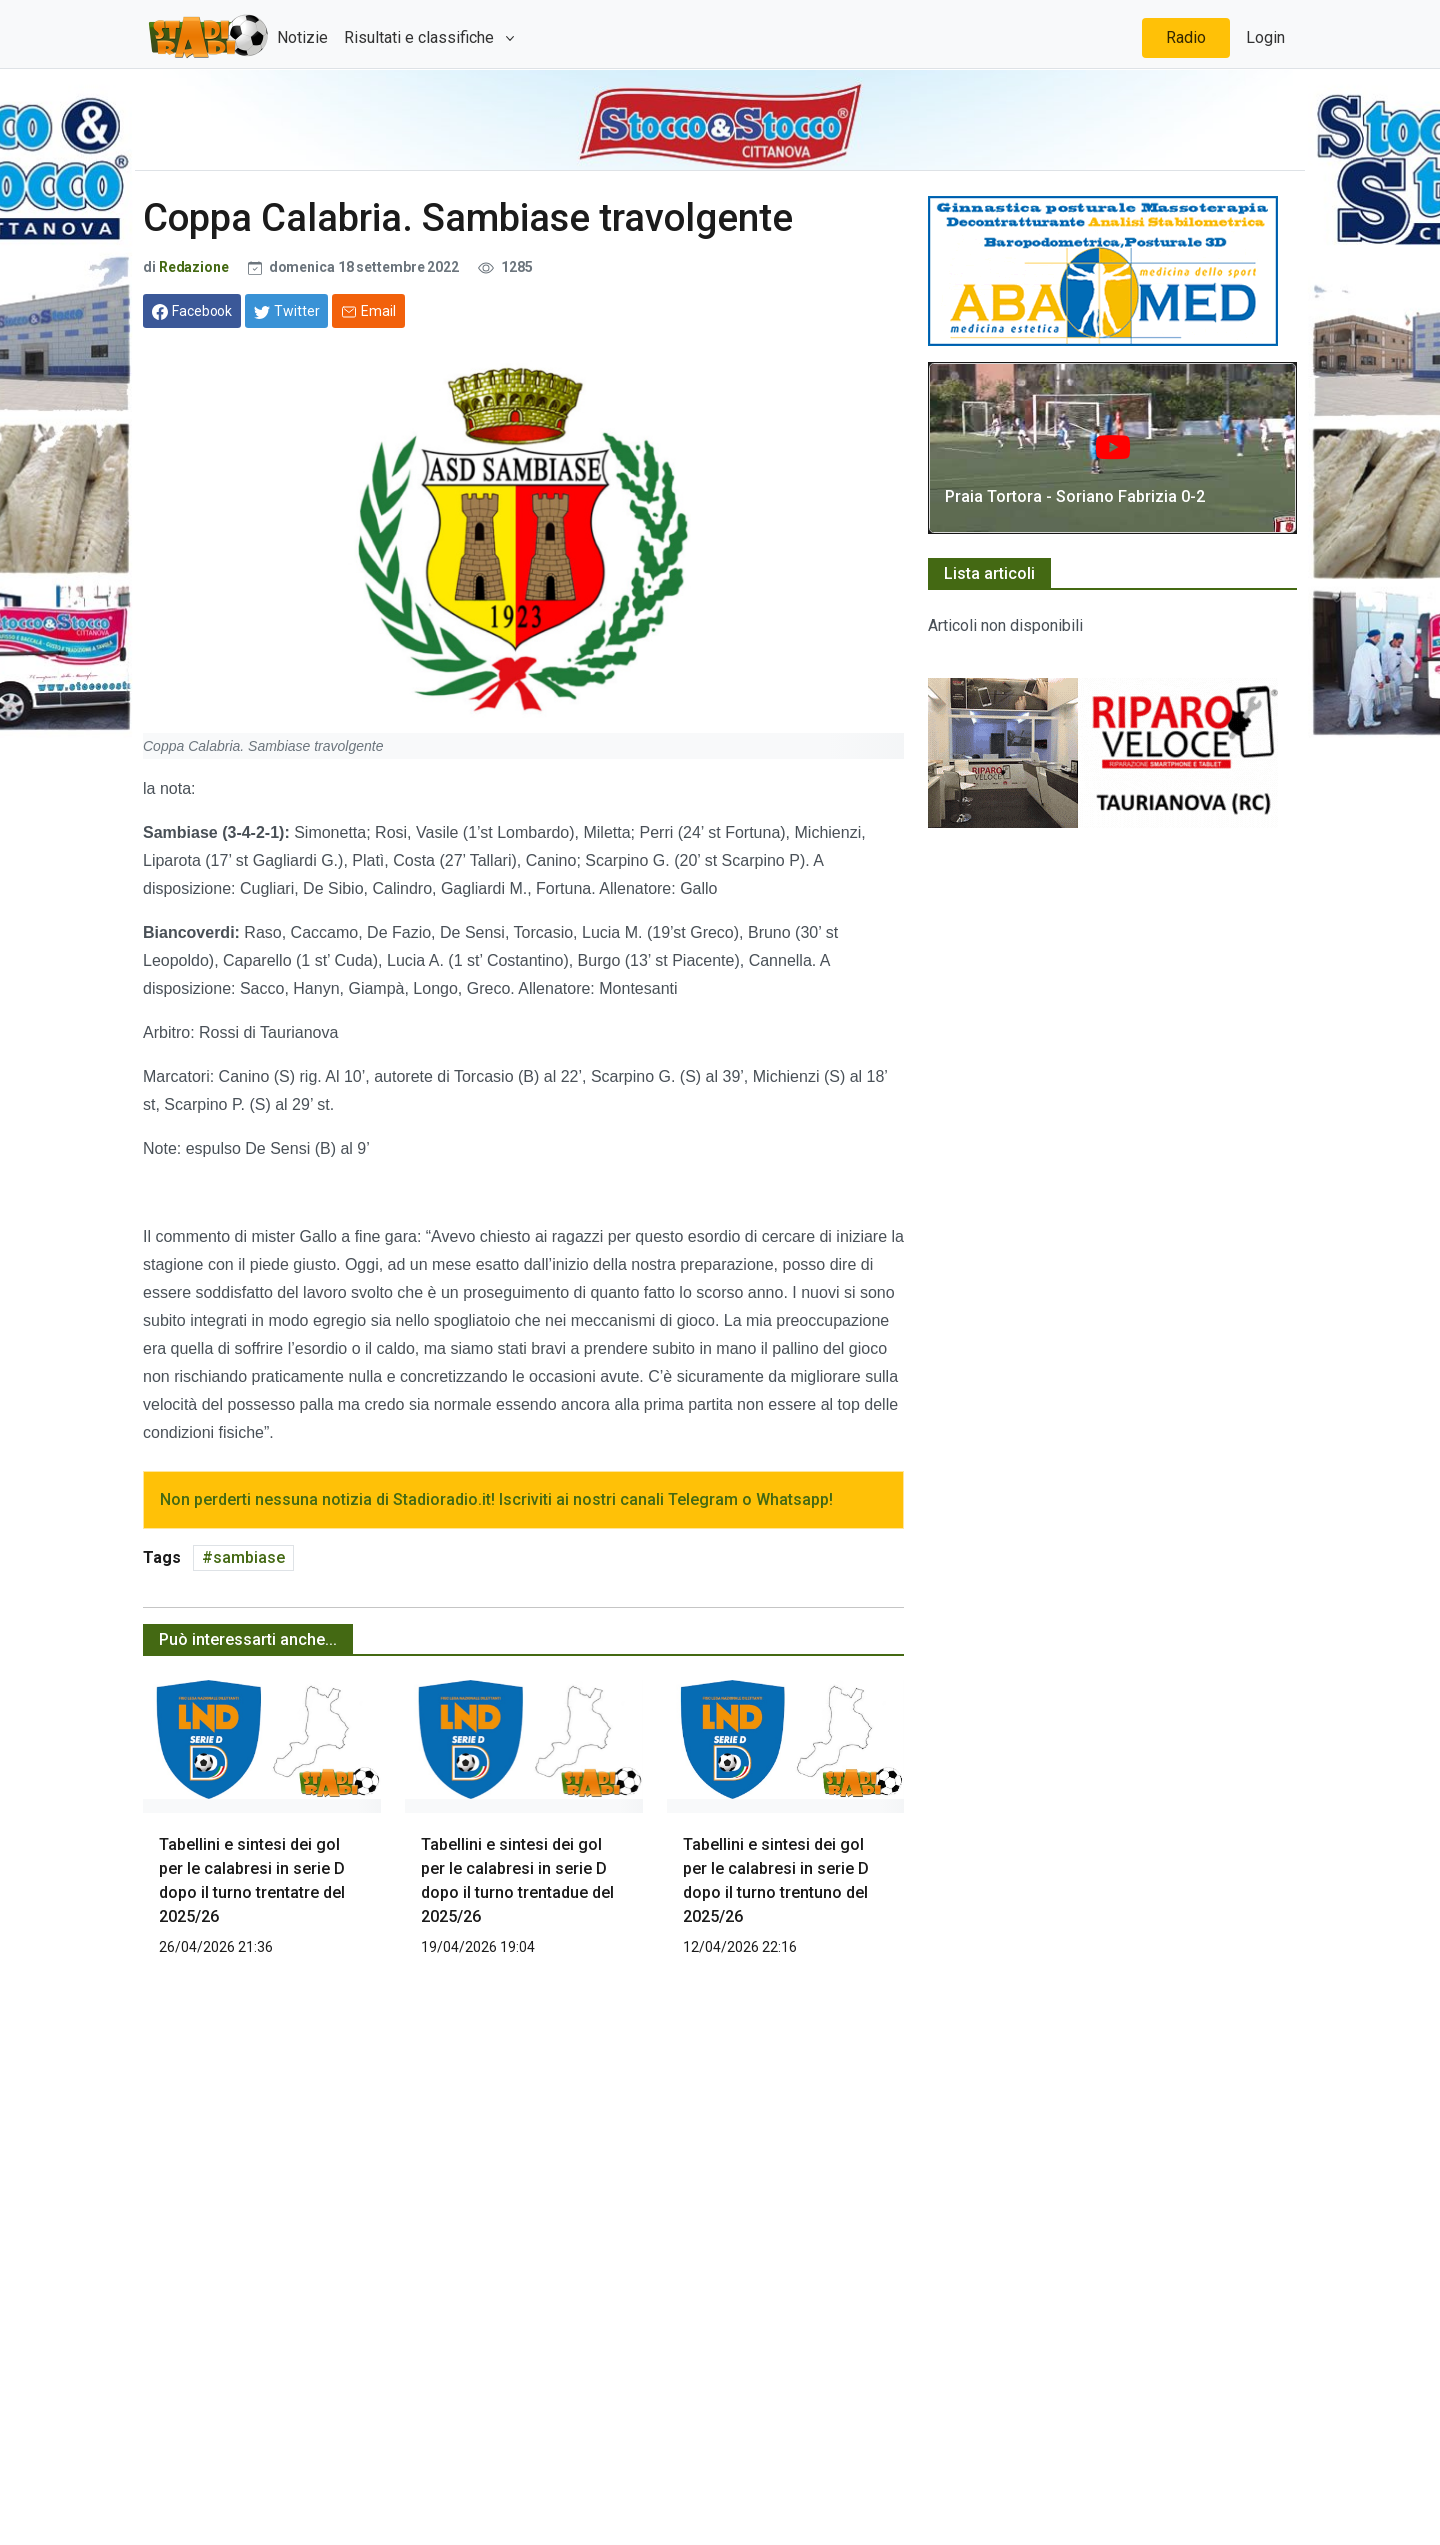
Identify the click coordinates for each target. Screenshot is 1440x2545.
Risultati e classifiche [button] (421, 37)
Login (1265, 37)
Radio (1186, 37)
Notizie (302, 37)
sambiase (249, 1557)
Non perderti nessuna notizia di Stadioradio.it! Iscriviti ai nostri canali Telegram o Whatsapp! (496, 1499)
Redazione (195, 267)
